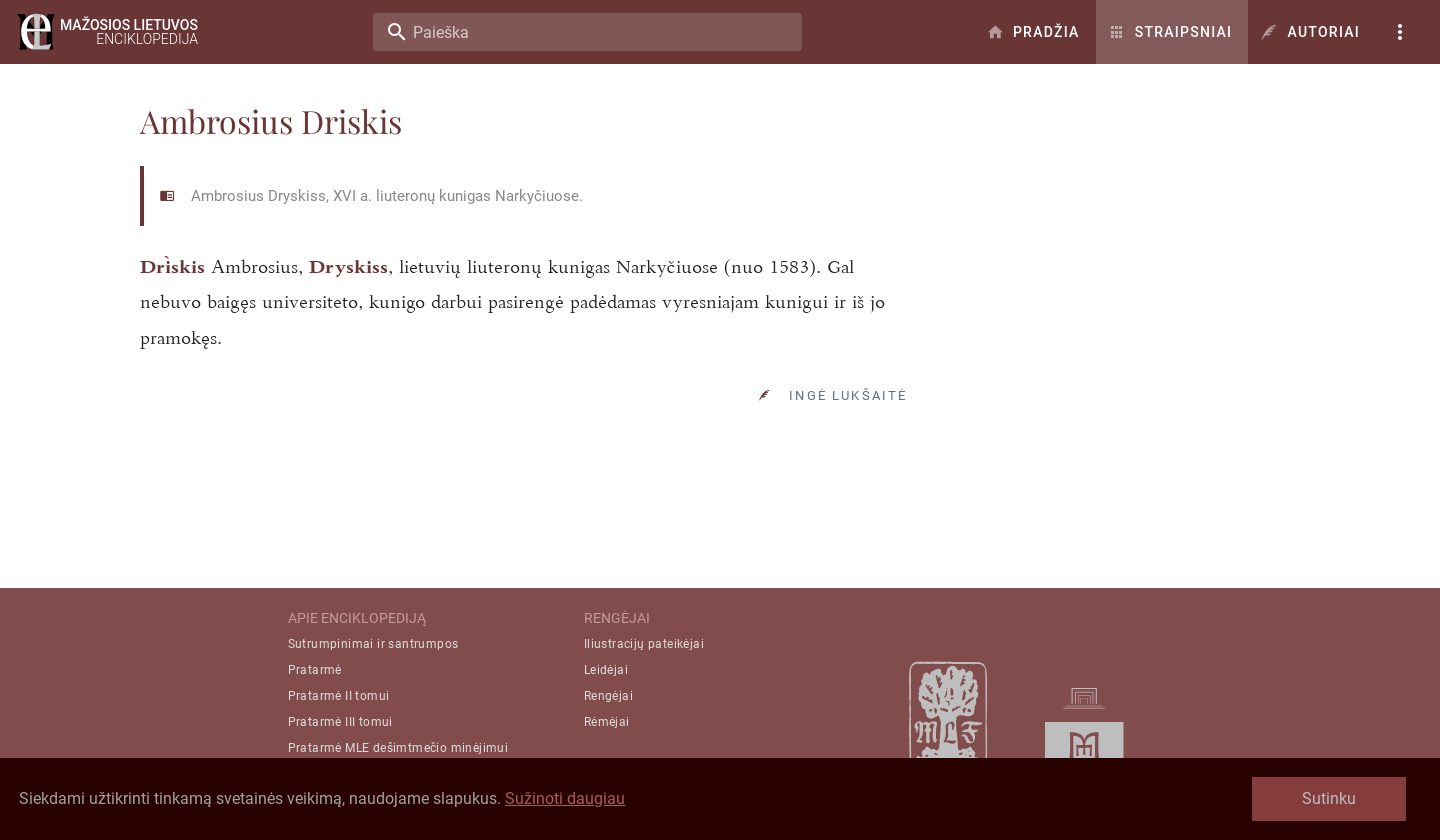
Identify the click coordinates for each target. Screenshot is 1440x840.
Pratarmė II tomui (339, 696)
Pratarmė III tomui (340, 722)
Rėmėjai (607, 722)
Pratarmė (315, 670)
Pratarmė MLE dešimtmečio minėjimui (398, 748)
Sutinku (1329, 798)
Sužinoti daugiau (565, 798)
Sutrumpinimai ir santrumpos (373, 644)
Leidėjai (606, 670)
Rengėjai (608, 696)
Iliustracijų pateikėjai (644, 644)
